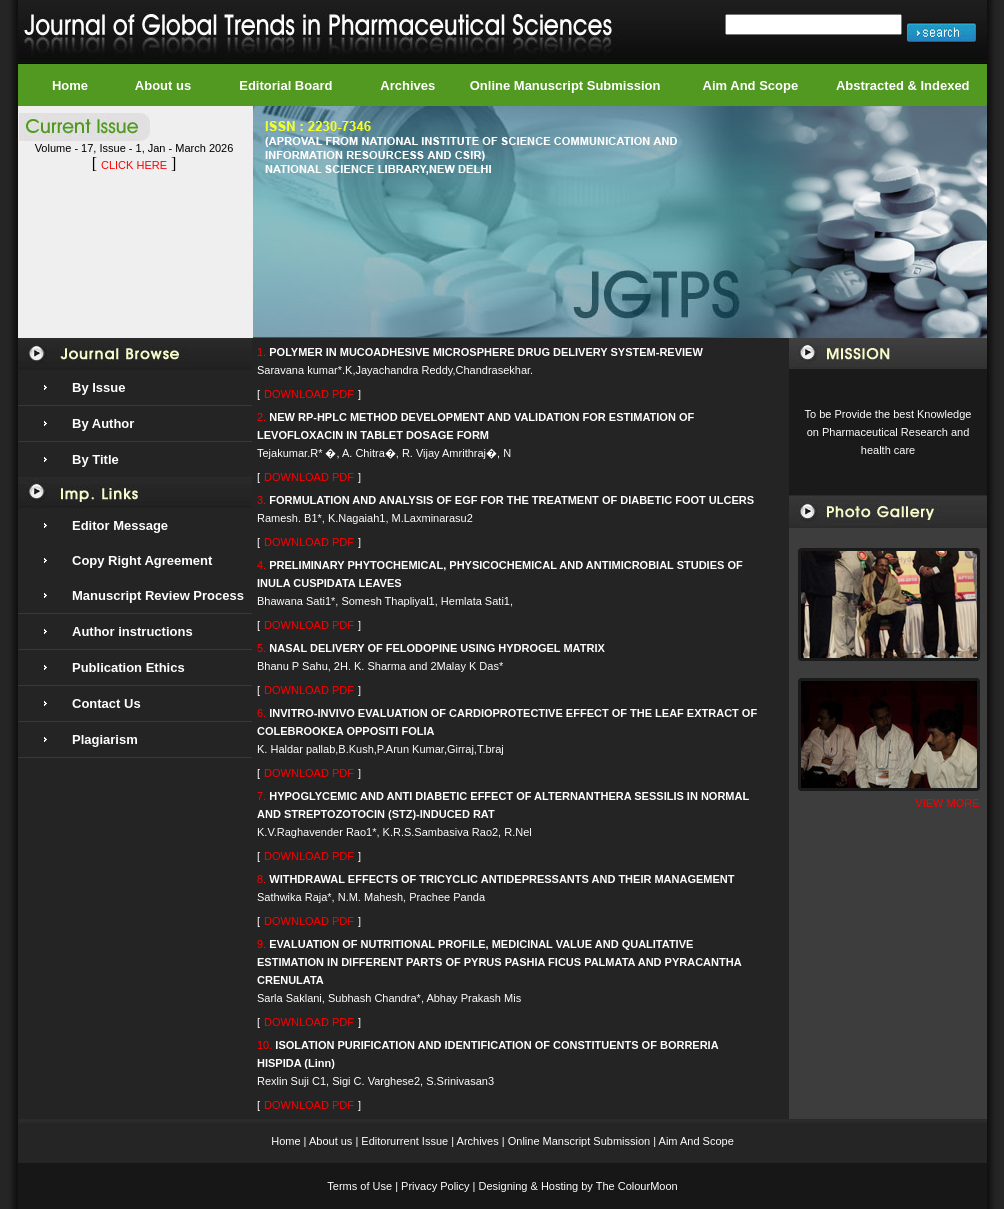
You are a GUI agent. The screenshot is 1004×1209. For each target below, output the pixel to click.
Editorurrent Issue (404, 1141)
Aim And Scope (751, 85)
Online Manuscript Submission (565, 85)
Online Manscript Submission (579, 1141)
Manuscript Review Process (158, 595)
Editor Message (120, 525)
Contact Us (106, 703)
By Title (95, 459)
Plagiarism (105, 739)
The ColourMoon (637, 1186)
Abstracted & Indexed (903, 85)
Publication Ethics (128, 667)
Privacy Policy (435, 1186)
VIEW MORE (947, 803)
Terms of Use (359, 1186)
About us (163, 85)
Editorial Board (285, 85)
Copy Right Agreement (142, 560)
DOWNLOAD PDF (309, 394)
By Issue (98, 387)
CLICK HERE (134, 165)
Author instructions (132, 631)
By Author (103, 423)
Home (70, 85)
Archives (407, 85)
